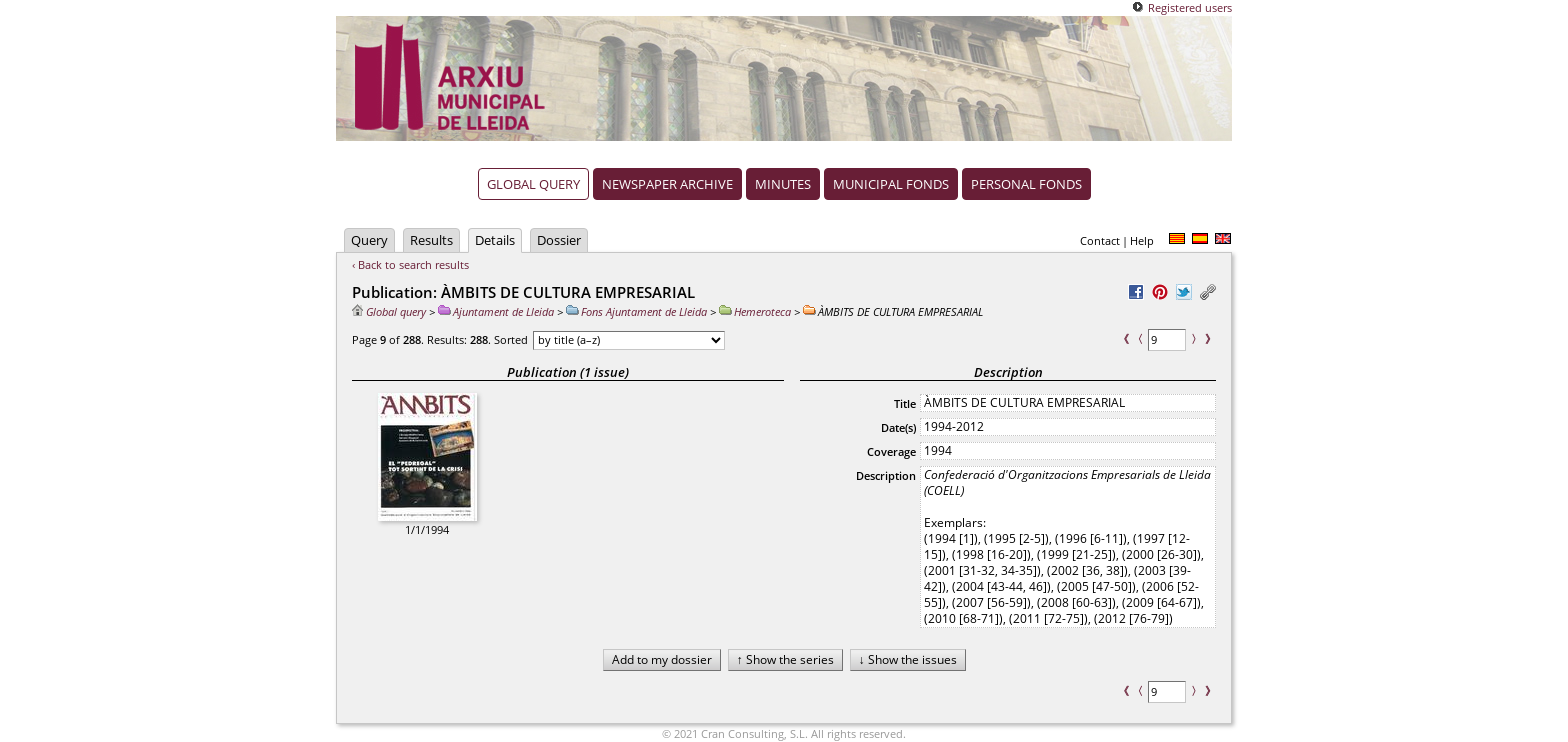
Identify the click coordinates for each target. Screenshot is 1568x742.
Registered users (1190, 7)
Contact (1100, 240)
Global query (533, 184)
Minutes (783, 184)
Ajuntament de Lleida (496, 311)
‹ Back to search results (410, 264)
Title (905, 403)
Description (886, 475)
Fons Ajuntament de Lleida (636, 311)
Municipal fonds (891, 184)
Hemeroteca (755, 311)
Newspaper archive (667, 184)
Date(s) (898, 427)
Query (369, 240)
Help (1142, 240)
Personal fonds (1026, 184)
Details (495, 240)
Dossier (559, 240)
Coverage (891, 451)
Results (431, 240)
